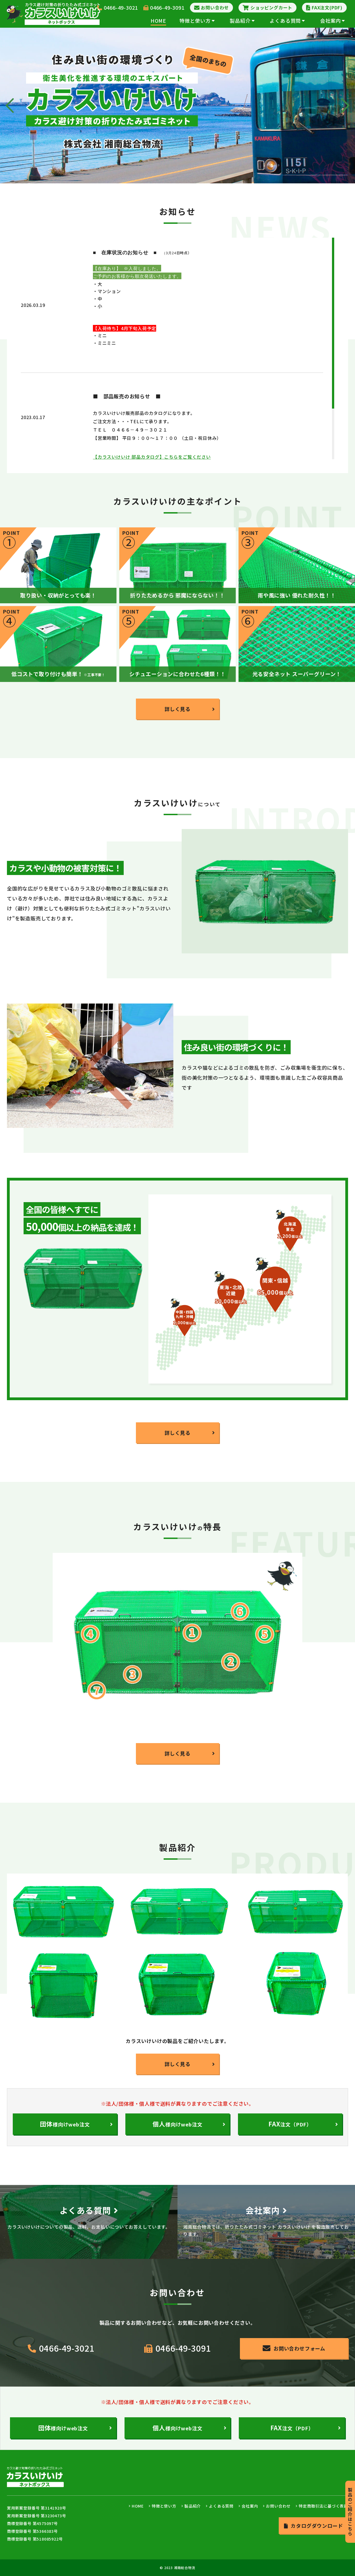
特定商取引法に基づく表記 (323, 2506)
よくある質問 (287, 20)
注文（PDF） (290, 2123)
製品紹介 (242, 20)
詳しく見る (177, 708)
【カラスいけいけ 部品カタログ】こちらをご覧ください (152, 456)
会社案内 (332, 20)
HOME (158, 20)
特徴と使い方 (197, 20)
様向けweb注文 (177, 2123)
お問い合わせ (278, 2506)
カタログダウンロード (313, 2525)
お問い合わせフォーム (294, 2348)
